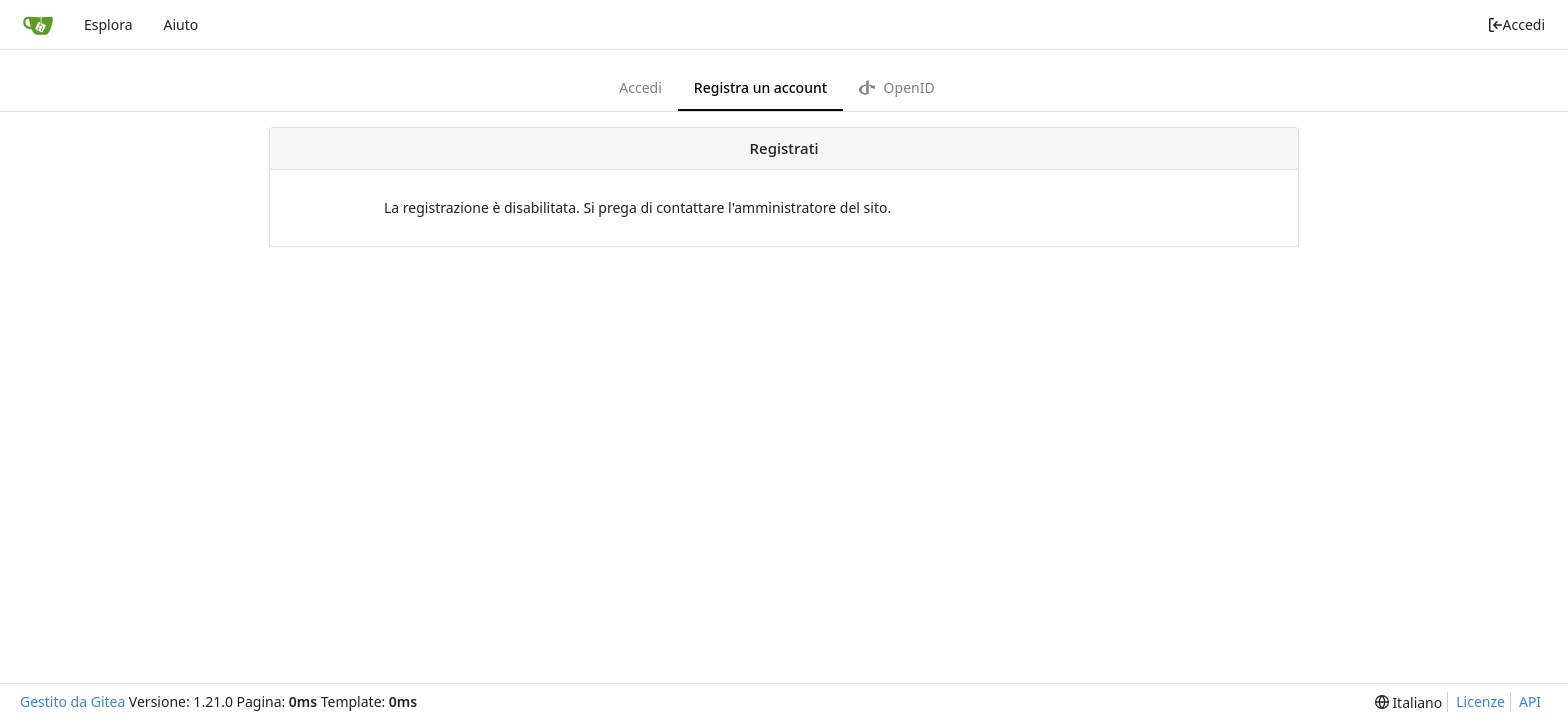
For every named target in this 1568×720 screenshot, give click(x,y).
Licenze (1480, 701)
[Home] (38, 25)
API (1530, 701)
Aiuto (180, 24)
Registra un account (760, 87)
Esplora (108, 24)
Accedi (1516, 24)
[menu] (1408, 702)
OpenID (897, 87)
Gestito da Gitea (72, 701)
